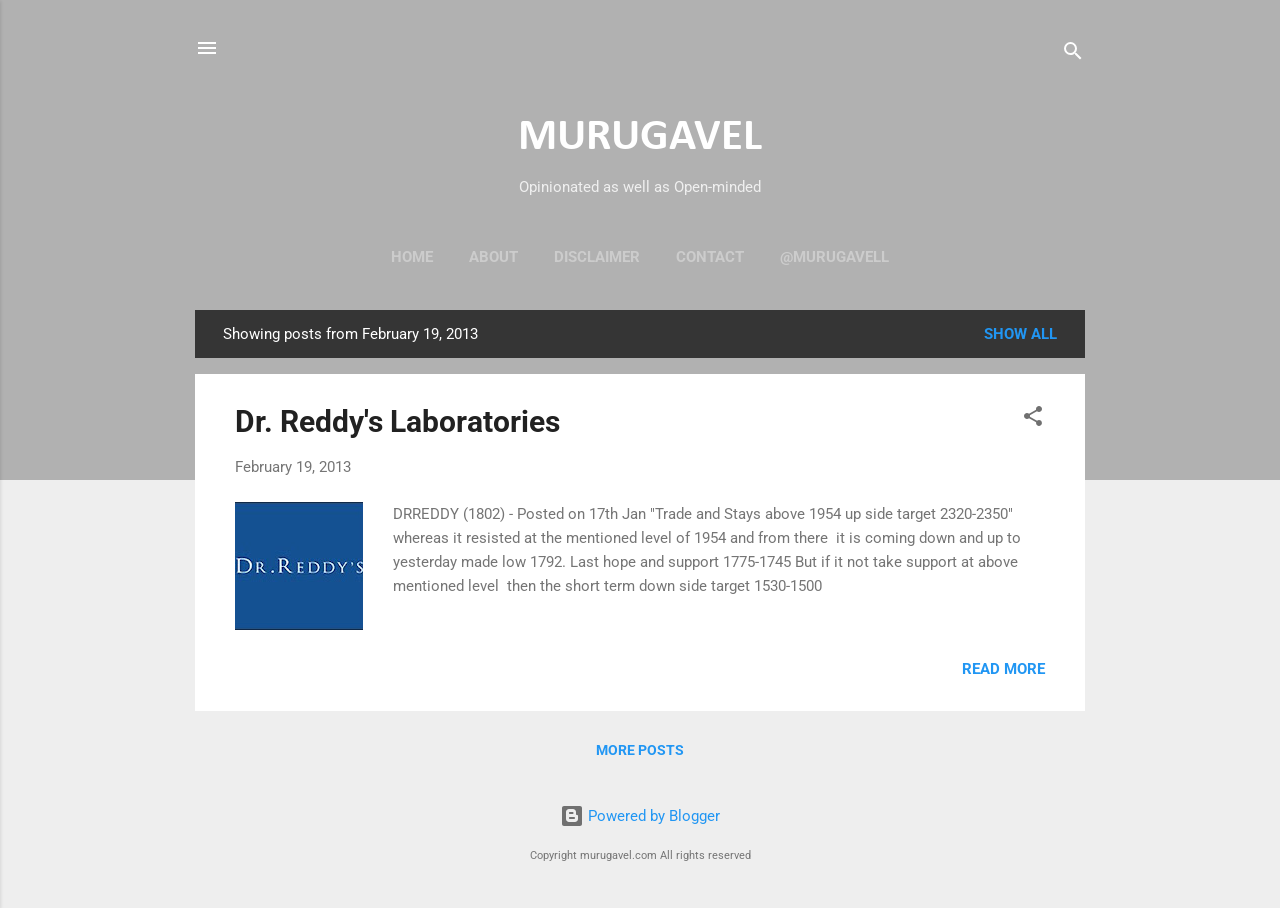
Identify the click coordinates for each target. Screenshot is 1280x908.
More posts (640, 750)
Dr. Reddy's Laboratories (397, 421)
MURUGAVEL (640, 137)
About (493, 257)
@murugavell (834, 257)
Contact (710, 257)
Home (412, 257)
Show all (1020, 334)
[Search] (1073, 54)
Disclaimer (597, 257)
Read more (1003, 669)
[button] (1033, 419)
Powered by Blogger (640, 816)
